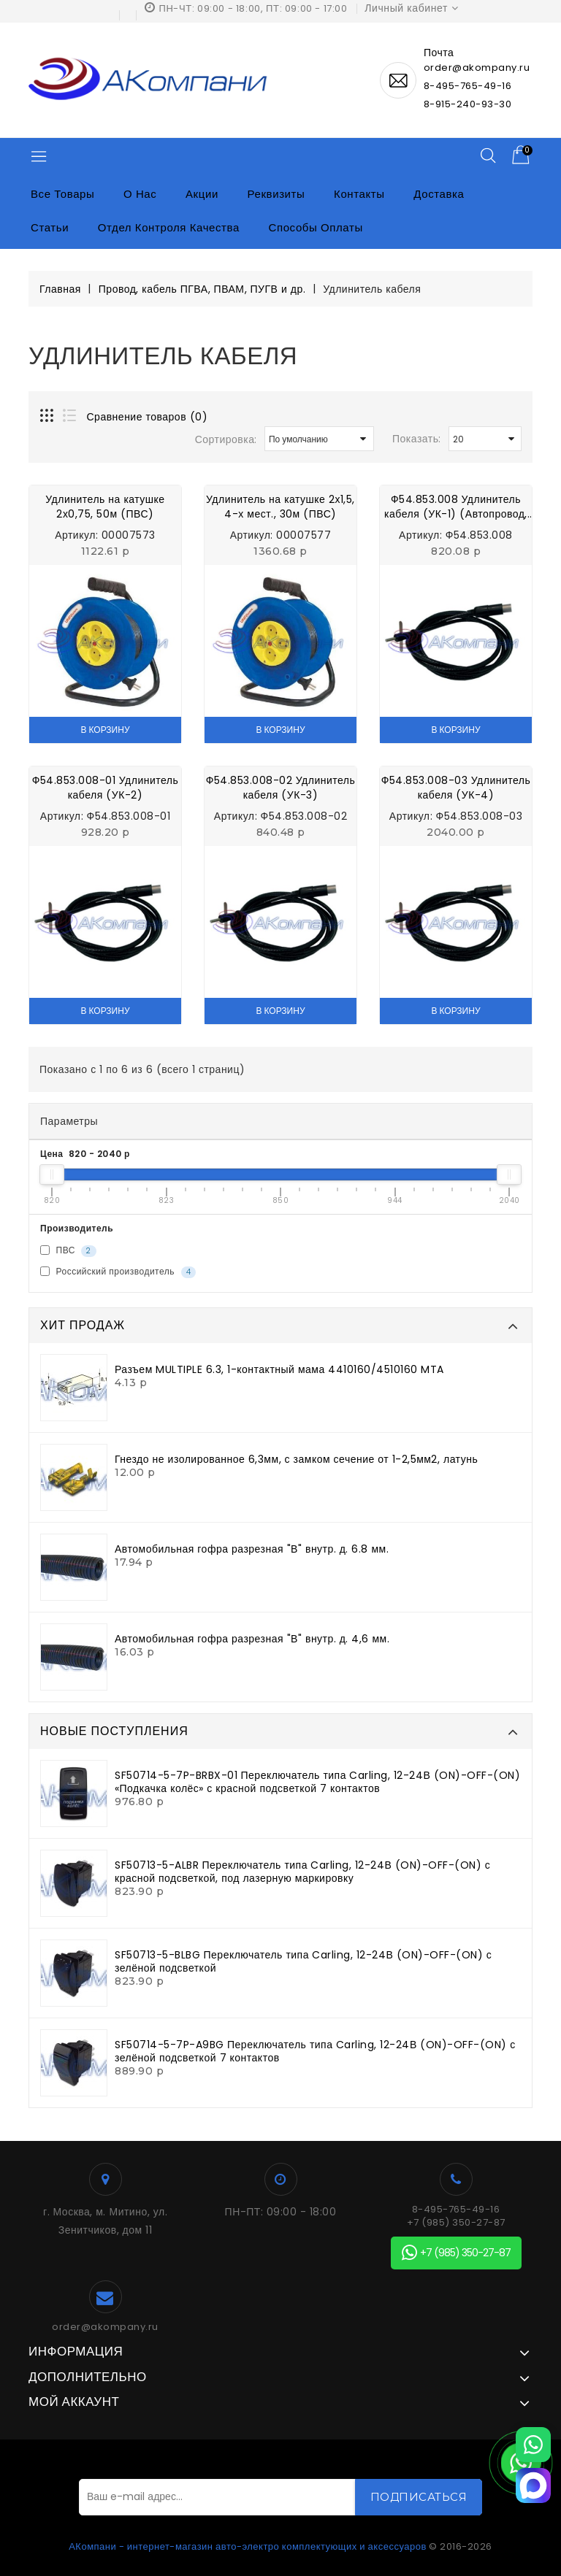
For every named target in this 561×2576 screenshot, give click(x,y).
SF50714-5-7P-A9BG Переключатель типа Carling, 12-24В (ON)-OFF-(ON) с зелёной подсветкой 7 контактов (315, 2051)
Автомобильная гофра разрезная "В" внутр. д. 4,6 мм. (252, 1638)
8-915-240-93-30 (468, 104)
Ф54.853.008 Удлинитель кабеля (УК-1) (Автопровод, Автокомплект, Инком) (455, 507)
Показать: (416, 438)
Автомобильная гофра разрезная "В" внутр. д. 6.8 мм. (252, 1549)
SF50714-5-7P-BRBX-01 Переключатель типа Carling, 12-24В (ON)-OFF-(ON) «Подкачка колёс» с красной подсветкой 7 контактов (317, 1782)
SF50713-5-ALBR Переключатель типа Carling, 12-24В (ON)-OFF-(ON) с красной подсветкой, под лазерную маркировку (302, 1871)
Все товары (62, 193)
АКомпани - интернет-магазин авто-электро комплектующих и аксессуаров (248, 2546)
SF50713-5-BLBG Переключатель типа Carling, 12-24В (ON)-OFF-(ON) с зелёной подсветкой (303, 1961)
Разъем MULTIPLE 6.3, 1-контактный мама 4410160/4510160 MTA (279, 1369)
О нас (139, 193)
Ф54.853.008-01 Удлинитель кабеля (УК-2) (105, 788)
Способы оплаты (316, 227)
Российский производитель (118, 1272)
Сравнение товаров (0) (147, 417)
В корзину (104, 729)
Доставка (438, 193)
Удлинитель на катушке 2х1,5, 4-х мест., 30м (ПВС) (280, 507)
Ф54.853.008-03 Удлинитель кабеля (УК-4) (456, 788)
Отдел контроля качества (169, 227)
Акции (202, 193)
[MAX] (533, 2485)
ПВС (68, 1251)
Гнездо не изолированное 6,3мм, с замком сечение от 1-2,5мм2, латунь (296, 1459)
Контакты (359, 193)
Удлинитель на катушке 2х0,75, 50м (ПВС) (104, 507)
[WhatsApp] (533, 2444)
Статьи (50, 227)
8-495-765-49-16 (468, 86)
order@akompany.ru (105, 2327)
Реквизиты (276, 193)
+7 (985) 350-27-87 (456, 2222)
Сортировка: (226, 439)
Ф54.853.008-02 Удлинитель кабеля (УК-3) (281, 788)
